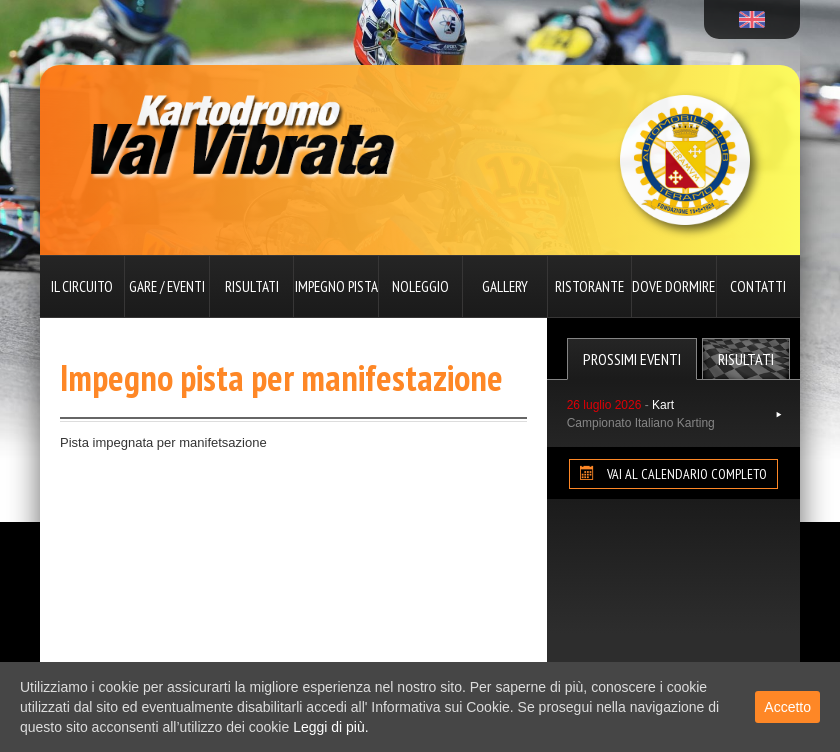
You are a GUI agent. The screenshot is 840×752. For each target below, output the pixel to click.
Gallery (505, 286)
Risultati (252, 286)
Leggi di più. (331, 727)
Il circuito (82, 286)
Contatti (758, 286)
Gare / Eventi (167, 286)
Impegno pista (336, 286)
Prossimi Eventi (632, 359)
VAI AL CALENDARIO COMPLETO (673, 474)
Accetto (787, 707)
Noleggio (420, 286)
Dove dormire (673, 286)
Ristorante (589, 286)
